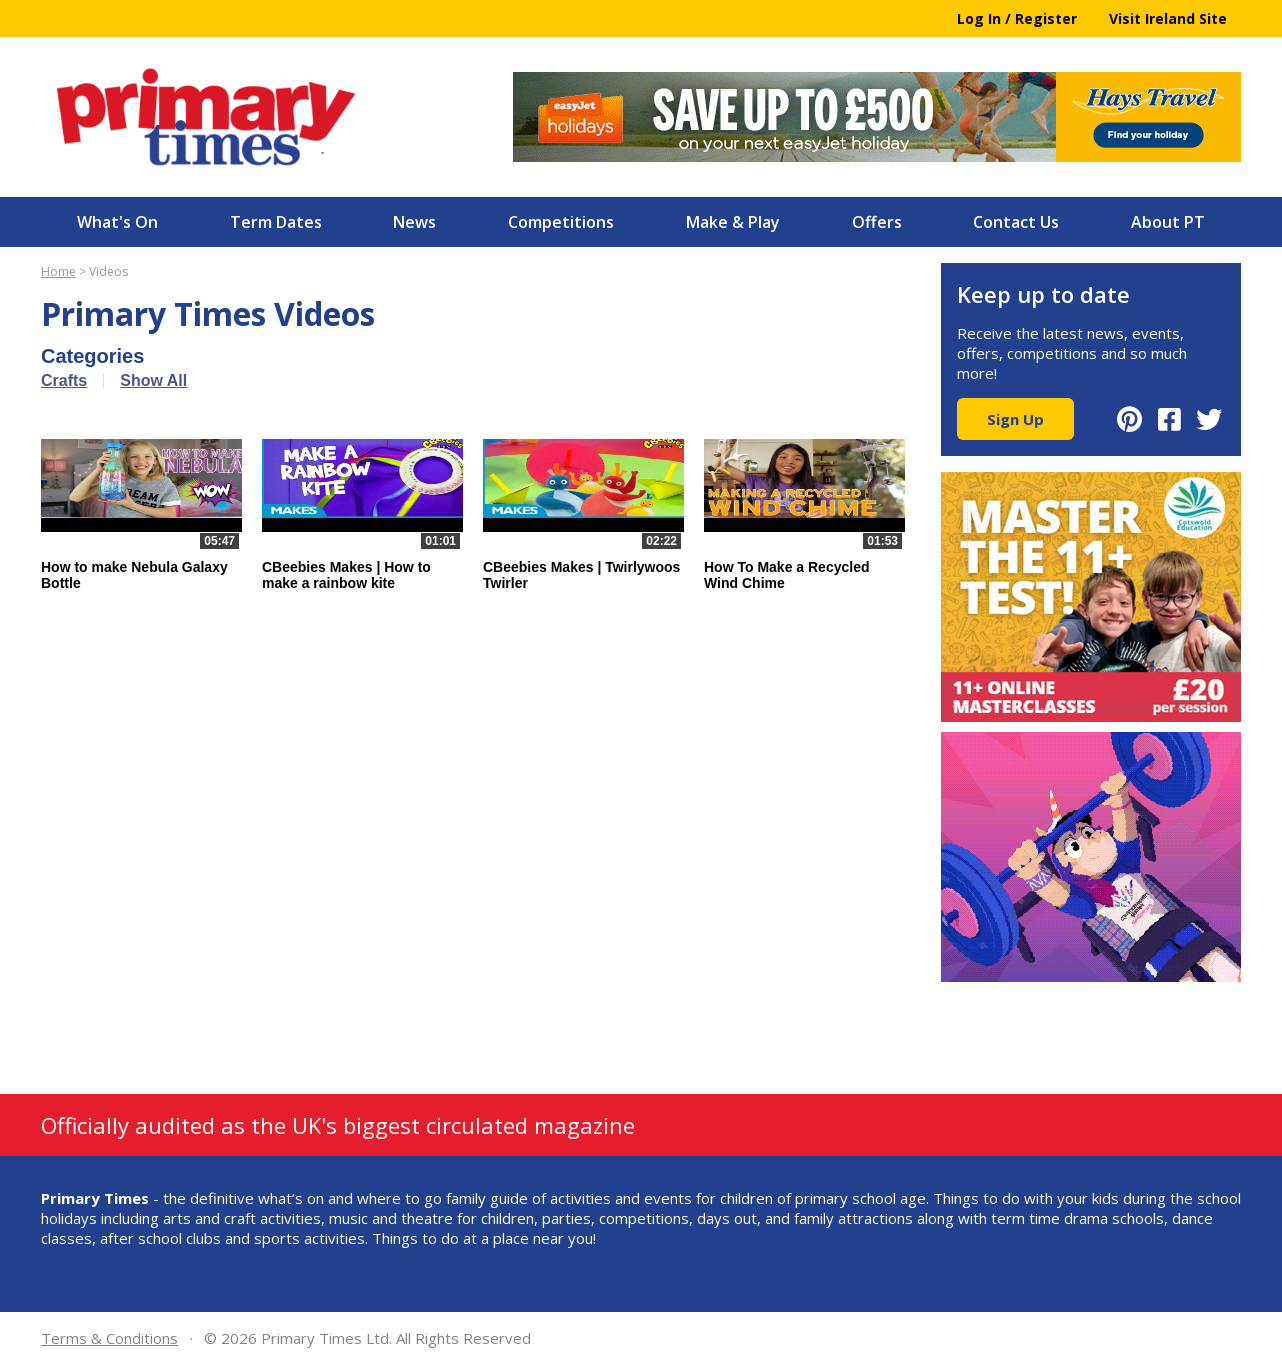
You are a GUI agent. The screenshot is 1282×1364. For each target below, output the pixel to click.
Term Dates (276, 222)
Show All (153, 380)
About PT (1168, 222)
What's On (117, 222)
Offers (877, 222)
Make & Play (733, 222)
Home (58, 271)
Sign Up (1015, 419)
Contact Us (1016, 222)
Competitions (561, 222)
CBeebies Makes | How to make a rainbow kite (346, 575)
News (414, 222)
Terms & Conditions (109, 1338)
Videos (108, 271)
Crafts (64, 380)
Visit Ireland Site (1168, 18)
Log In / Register (1017, 18)
